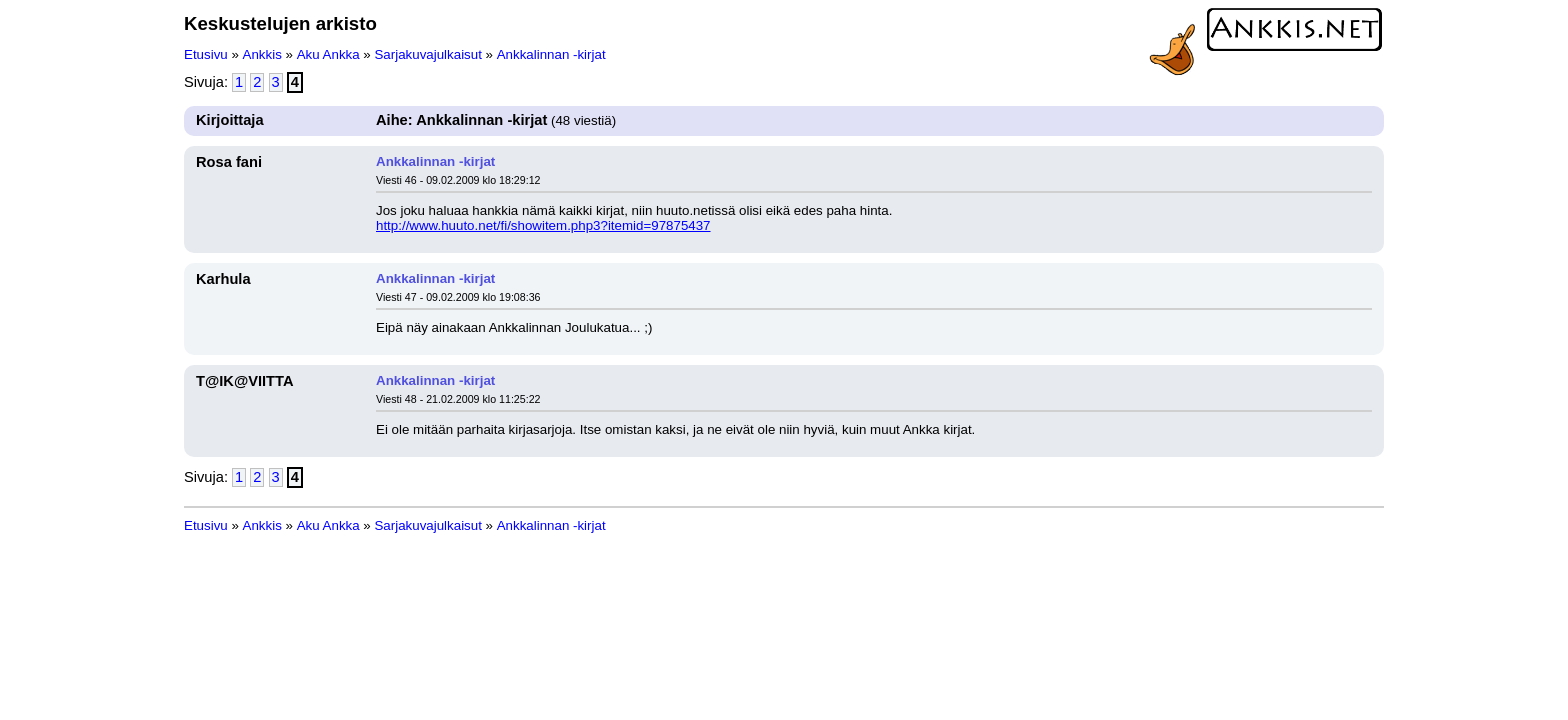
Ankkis (262, 54)
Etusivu (206, 54)
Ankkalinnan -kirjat (551, 54)
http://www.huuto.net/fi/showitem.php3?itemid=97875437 (543, 225)
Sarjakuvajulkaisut (427, 54)
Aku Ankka (328, 54)
